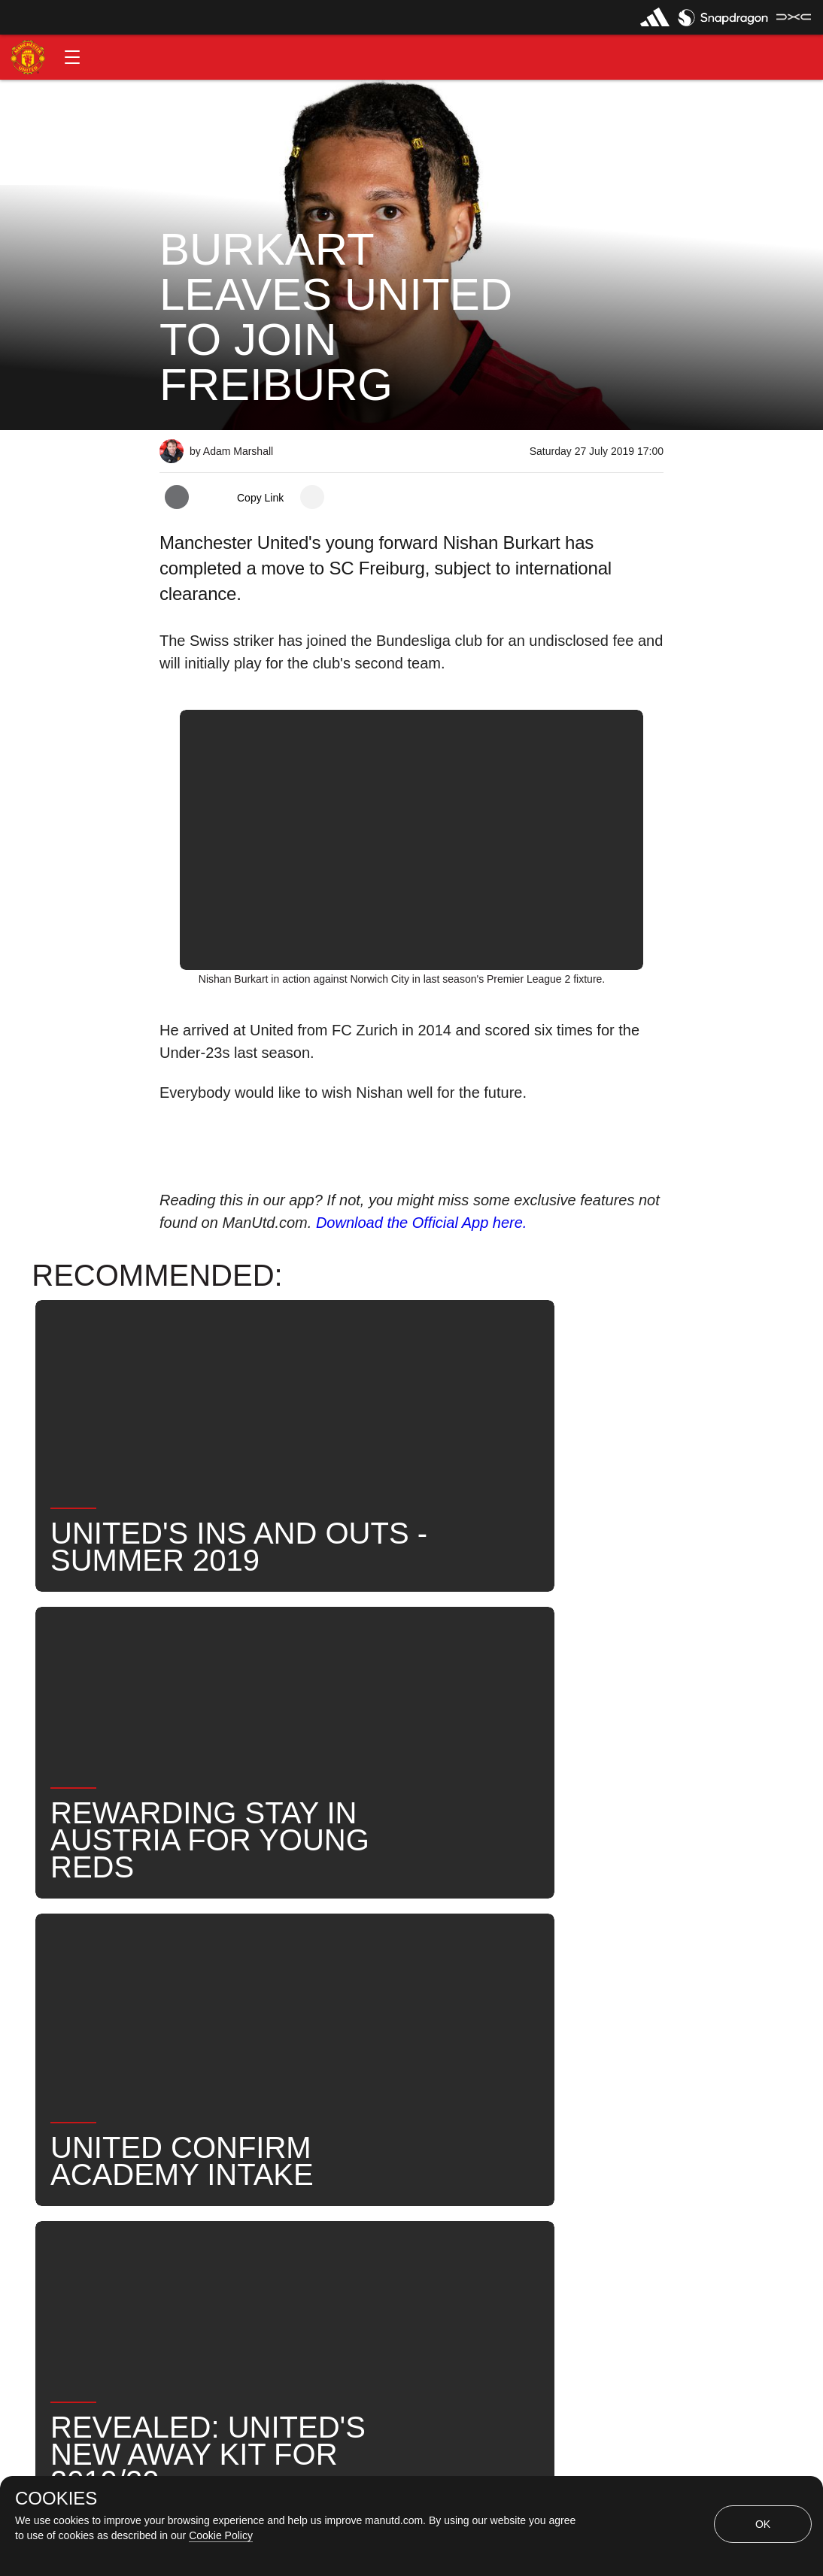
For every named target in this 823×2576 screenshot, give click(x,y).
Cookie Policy (221, 2535)
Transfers (383, 2013)
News (192, 1964)
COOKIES (56, 2498)
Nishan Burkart (465, 1964)
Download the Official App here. (421, 1222)
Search (196, 2013)
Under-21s (356, 1964)
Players (267, 1964)
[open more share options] (312, 497)
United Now (287, 2013)
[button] (72, 57)
